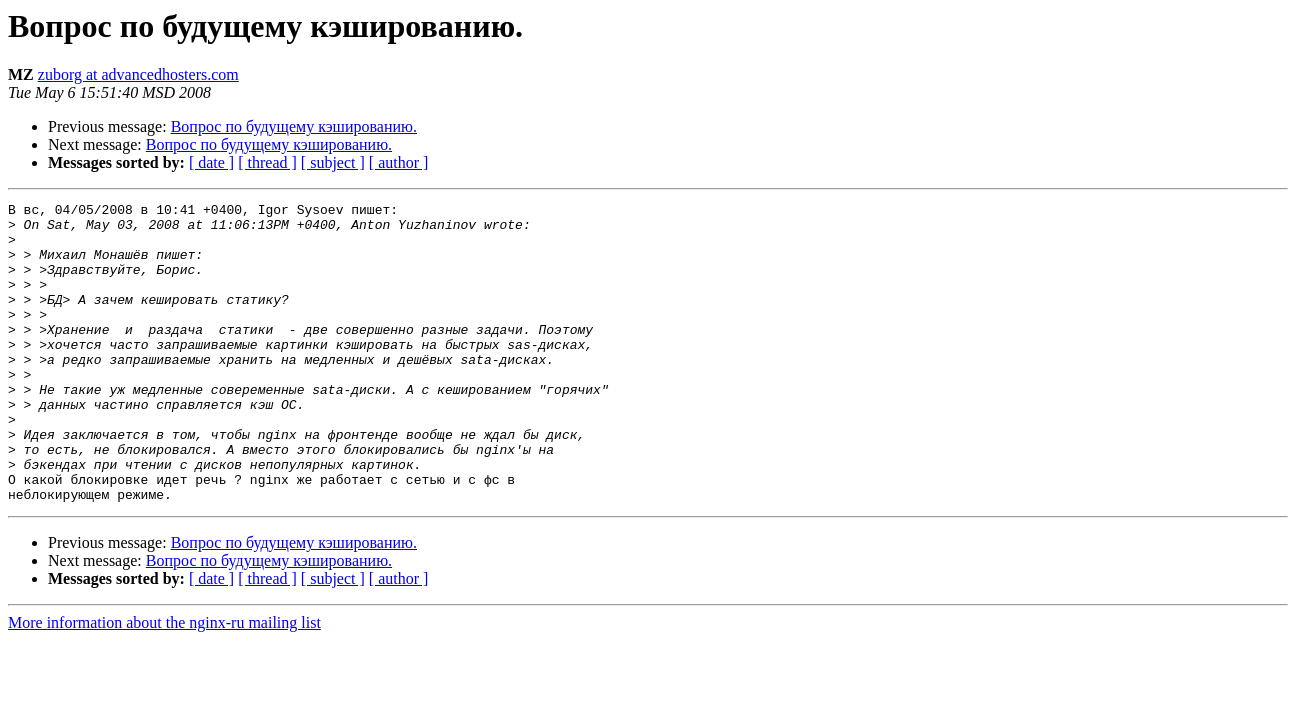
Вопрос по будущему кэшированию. (294, 126)
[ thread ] (267, 162)
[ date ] (211, 162)
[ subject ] (333, 162)
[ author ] (399, 162)
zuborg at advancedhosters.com (138, 74)
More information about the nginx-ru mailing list (164, 682)
